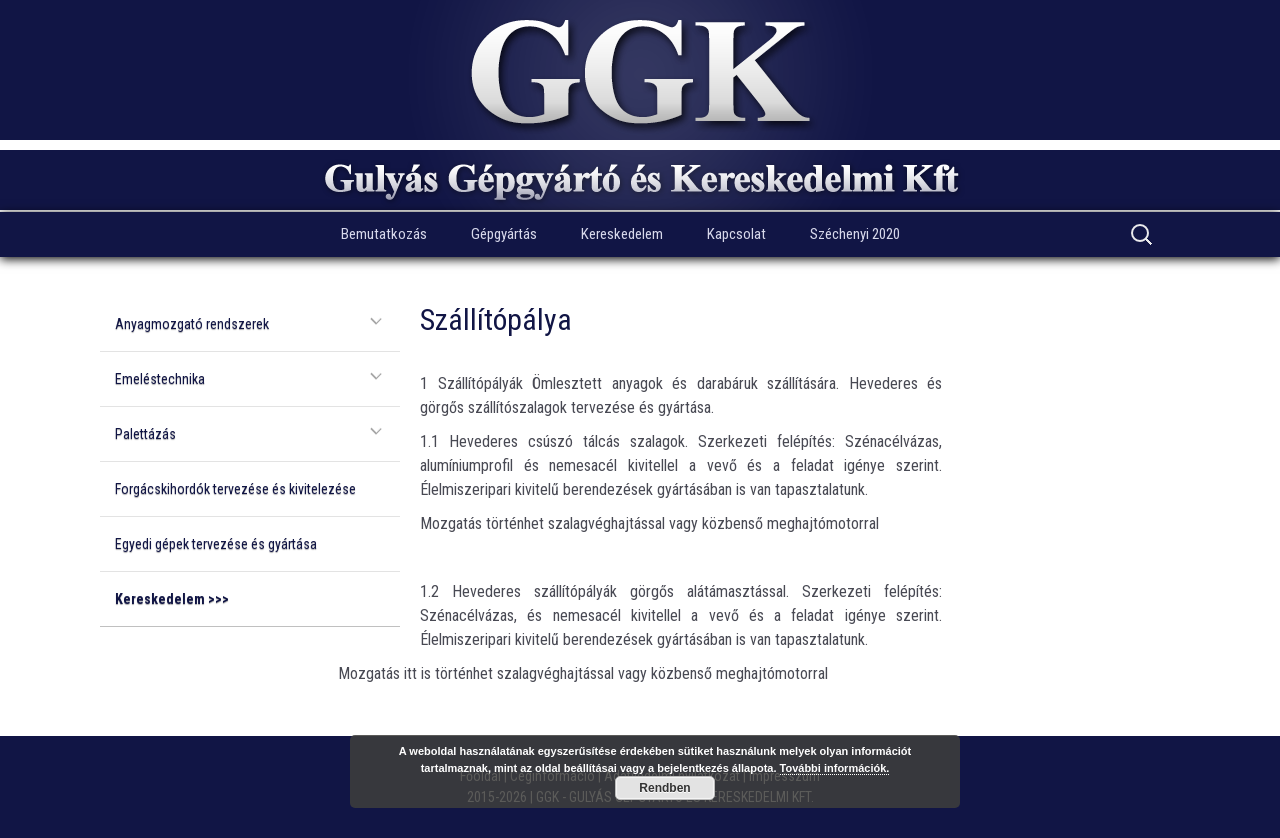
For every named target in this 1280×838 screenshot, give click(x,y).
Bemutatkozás (384, 234)
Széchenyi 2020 (855, 234)
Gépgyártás (504, 234)
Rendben (664, 788)
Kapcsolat (736, 234)
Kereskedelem (622, 234)
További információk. (835, 768)
